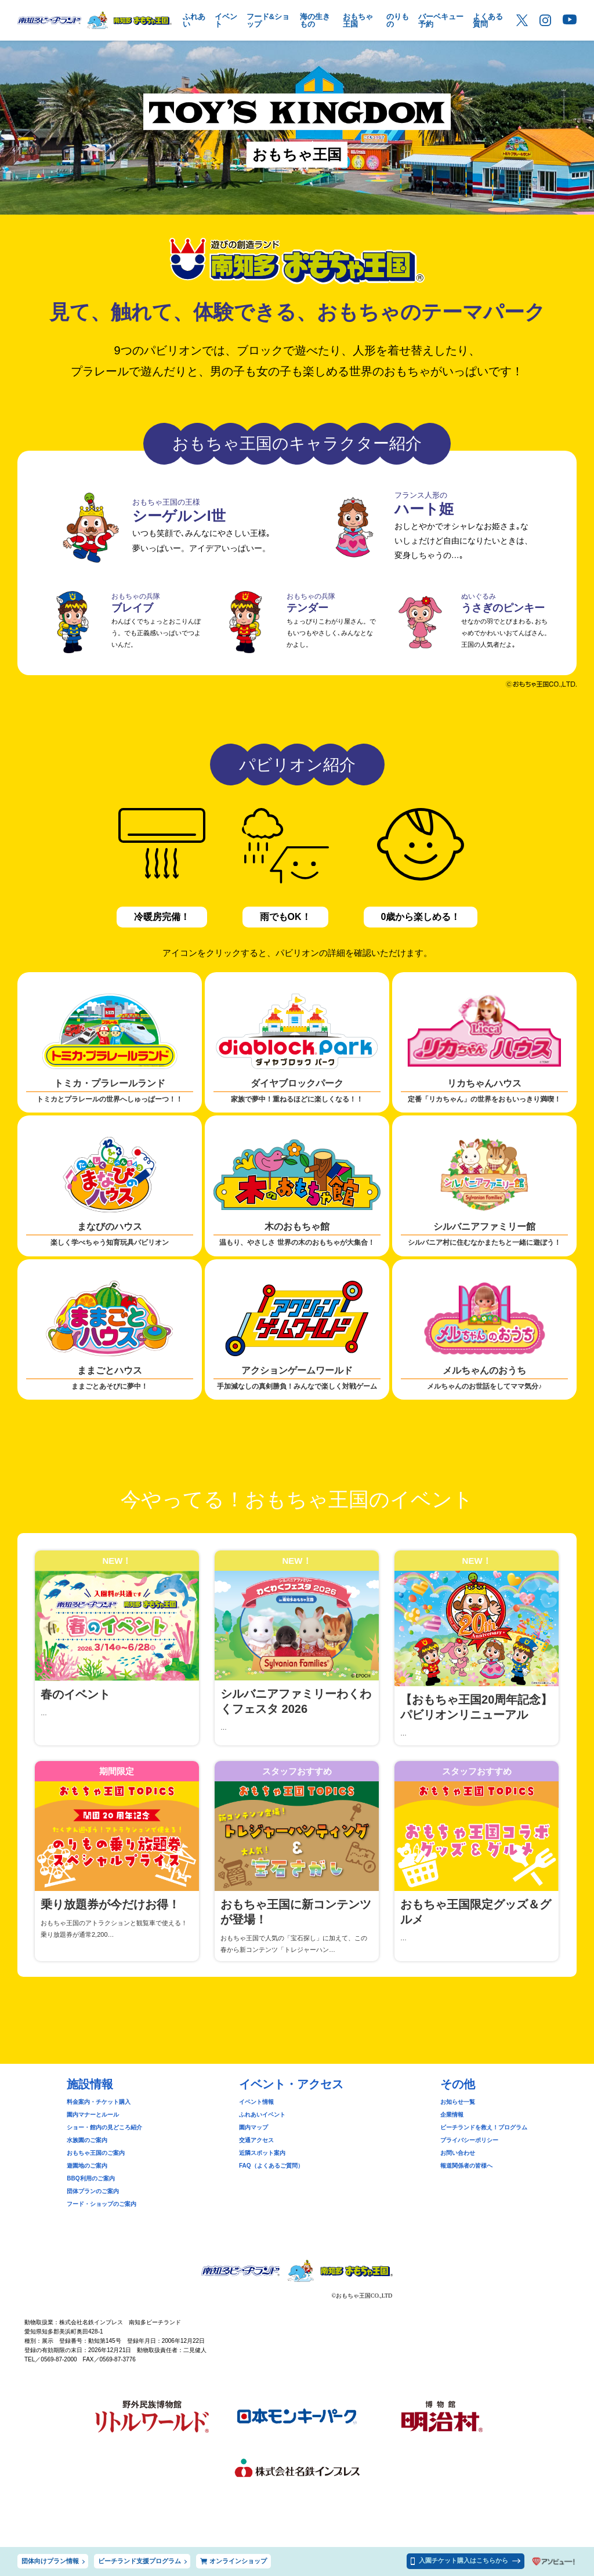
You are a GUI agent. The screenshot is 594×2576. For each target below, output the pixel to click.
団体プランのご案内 (93, 2191)
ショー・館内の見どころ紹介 (104, 2127)
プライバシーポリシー (469, 2140)
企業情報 (451, 2114)
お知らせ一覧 (457, 2102)
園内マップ (253, 2127)
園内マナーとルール (93, 2114)
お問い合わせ (457, 2153)
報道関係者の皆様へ (466, 2165)
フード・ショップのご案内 (101, 2204)
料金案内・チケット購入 (99, 2102)
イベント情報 (256, 2102)
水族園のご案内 (87, 2140)
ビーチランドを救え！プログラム (483, 2127)
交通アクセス (256, 2140)
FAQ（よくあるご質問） (271, 2165)
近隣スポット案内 (262, 2153)
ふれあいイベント (262, 2114)
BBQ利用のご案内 (90, 2178)
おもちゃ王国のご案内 (96, 2153)
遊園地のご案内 (87, 2165)
